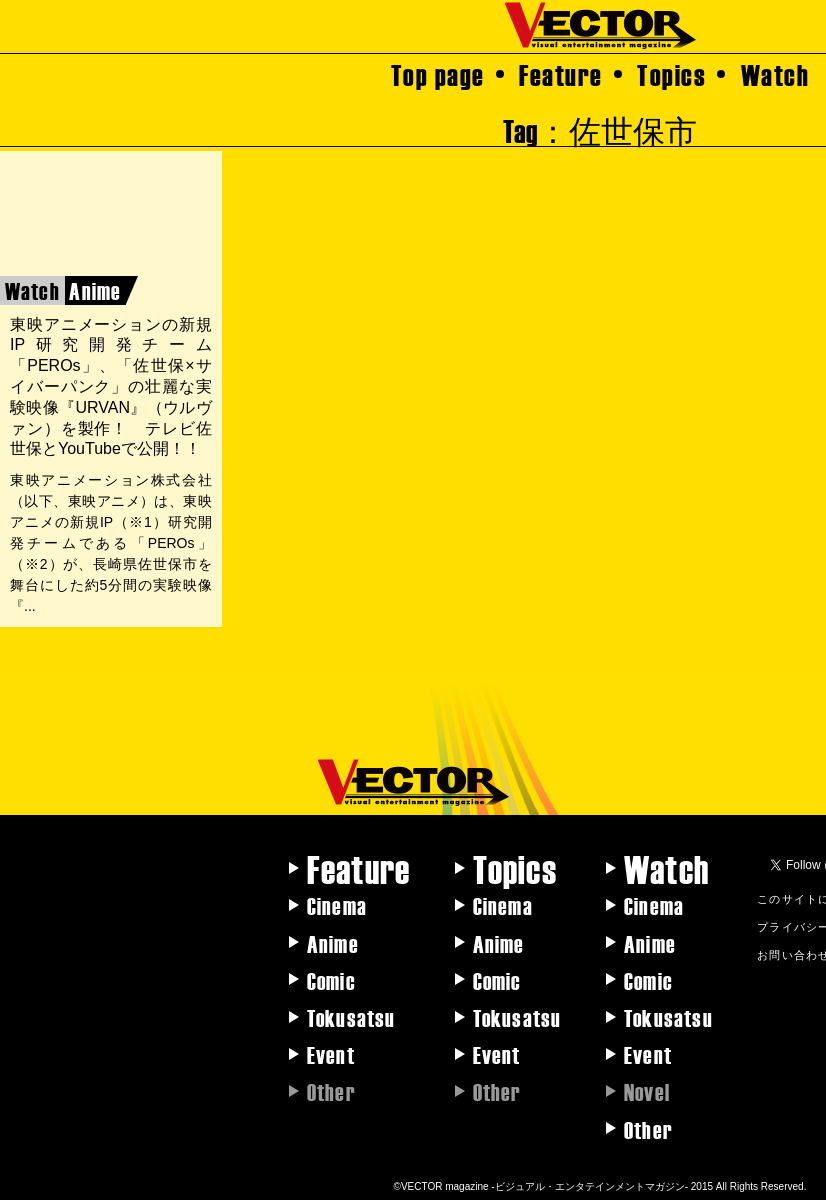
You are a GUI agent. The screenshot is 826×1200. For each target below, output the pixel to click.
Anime (333, 943)
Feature (561, 74)
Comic (331, 980)
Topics (671, 74)
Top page (438, 74)
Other (648, 1129)
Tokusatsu (351, 1017)
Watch (775, 74)
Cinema (337, 905)
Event (331, 1054)
